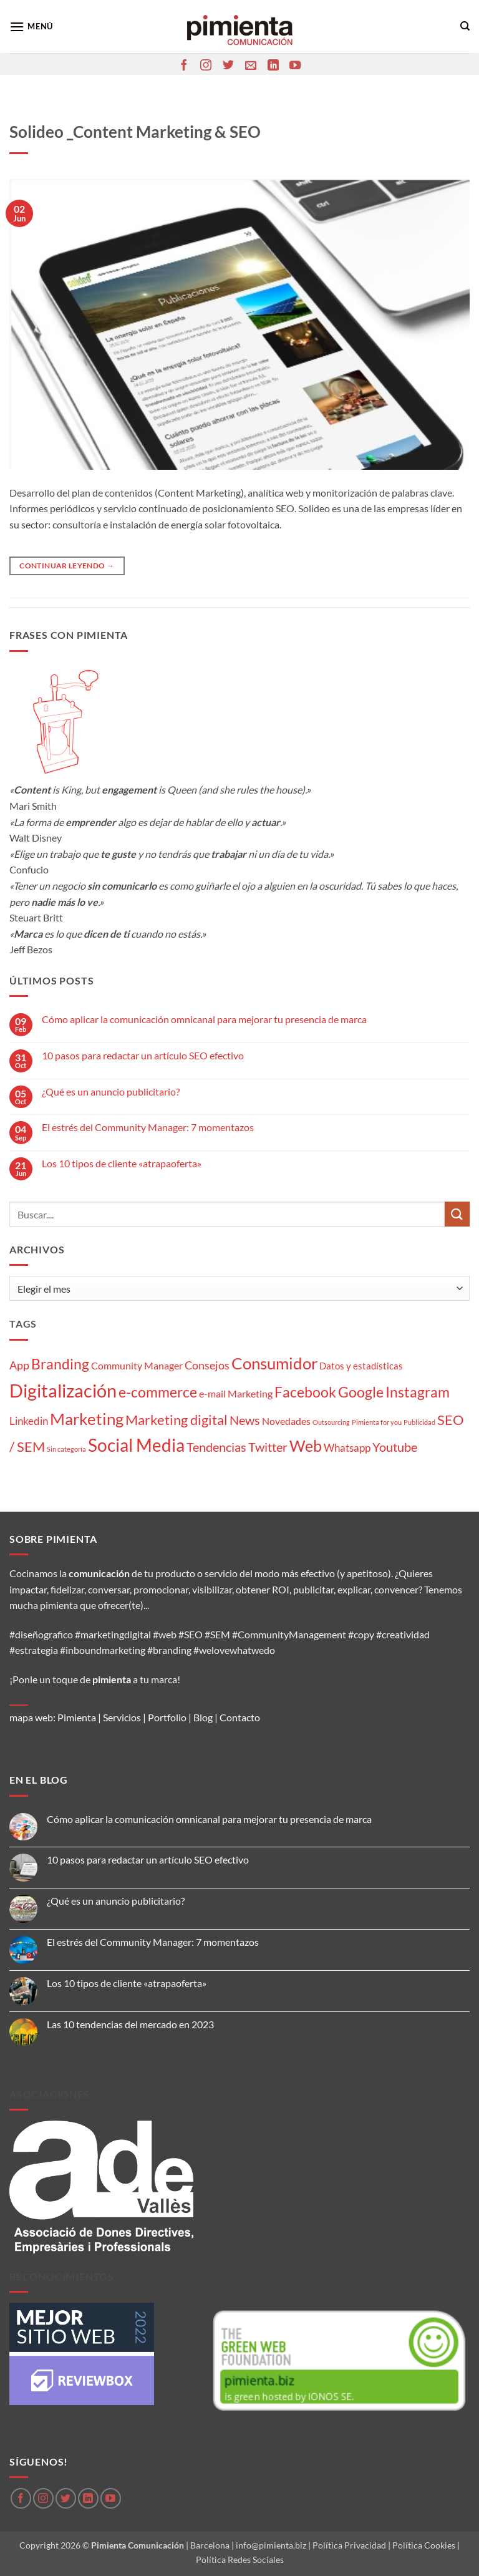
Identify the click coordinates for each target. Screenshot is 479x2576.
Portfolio (167, 1717)
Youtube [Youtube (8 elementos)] (394, 1447)
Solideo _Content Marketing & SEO (135, 131)
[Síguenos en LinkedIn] (273, 66)
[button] (31, 26)
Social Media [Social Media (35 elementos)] (136, 1445)
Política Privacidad (349, 2545)
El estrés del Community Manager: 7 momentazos (148, 1127)
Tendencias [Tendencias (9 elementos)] (216, 1446)
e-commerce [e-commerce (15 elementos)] (158, 1392)
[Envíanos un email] (251, 66)
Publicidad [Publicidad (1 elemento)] (419, 1422)
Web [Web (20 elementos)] (305, 1446)
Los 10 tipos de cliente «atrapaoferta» (121, 1163)
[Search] (465, 26)
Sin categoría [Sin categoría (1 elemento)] (66, 1449)
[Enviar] (457, 1214)
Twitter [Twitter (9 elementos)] (268, 1446)
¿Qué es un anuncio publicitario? (111, 1091)
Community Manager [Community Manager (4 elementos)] (137, 1365)
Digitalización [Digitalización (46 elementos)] (63, 1390)
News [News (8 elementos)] (245, 1420)
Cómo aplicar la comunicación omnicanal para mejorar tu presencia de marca (204, 1019)
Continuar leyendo (66, 565)
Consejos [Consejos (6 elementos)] (207, 1365)
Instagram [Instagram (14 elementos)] (417, 1392)
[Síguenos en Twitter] (228, 66)
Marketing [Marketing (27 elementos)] (86, 1419)
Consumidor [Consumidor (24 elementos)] (274, 1363)
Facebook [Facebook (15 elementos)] (305, 1392)
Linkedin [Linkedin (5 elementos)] (28, 1420)
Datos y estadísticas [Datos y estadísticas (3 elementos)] (361, 1365)
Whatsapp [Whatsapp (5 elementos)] (347, 1447)
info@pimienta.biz (271, 2545)
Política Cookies (423, 2545)
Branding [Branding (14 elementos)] (60, 1364)
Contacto (240, 1717)
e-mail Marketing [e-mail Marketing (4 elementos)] (236, 1393)
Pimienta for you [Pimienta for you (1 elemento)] (377, 1422)
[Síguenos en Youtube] (295, 66)
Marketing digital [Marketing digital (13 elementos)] (176, 1419)
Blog (203, 1717)
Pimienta (76, 1717)
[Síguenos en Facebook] (184, 66)
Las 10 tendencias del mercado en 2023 (130, 2024)
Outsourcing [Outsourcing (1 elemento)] (331, 1422)
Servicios (122, 1717)
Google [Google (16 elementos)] (361, 1392)
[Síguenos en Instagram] (206, 66)
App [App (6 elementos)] (19, 1365)
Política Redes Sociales (240, 2559)
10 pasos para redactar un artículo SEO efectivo (143, 1055)
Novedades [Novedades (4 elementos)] (286, 1421)
